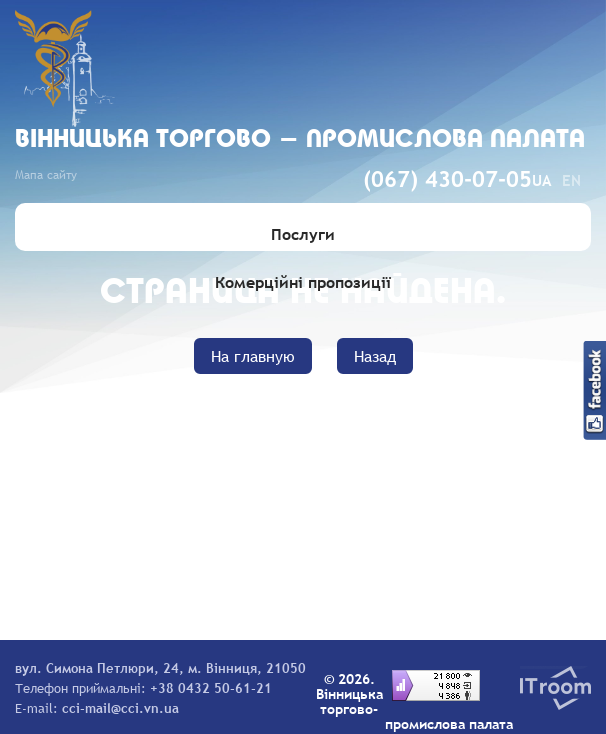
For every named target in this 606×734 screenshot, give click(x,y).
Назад (375, 356)
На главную (253, 356)
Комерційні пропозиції (303, 282)
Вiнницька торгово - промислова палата (300, 140)
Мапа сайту (46, 175)
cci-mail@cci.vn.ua (120, 708)
